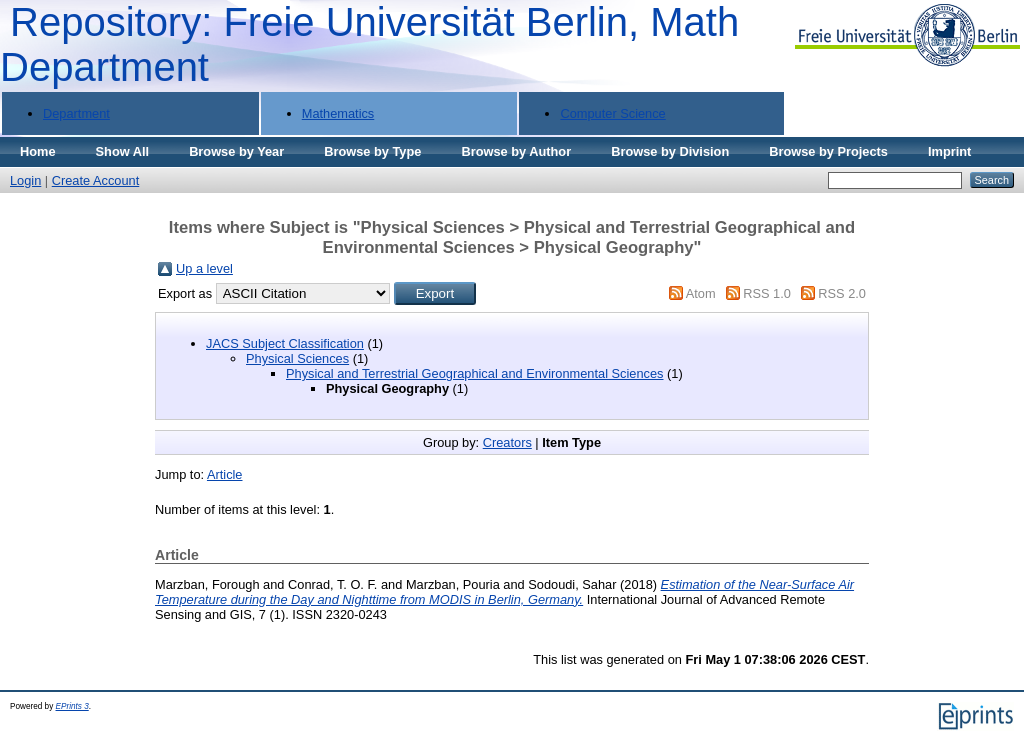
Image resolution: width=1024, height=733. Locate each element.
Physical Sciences (297, 358)
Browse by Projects (828, 151)
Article (225, 474)
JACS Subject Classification (285, 343)
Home (38, 151)
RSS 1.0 (767, 293)
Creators (507, 442)
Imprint (949, 151)
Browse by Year (236, 151)
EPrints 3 (72, 706)
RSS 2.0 (842, 293)
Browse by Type (372, 151)
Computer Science (612, 113)
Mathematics (338, 113)
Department (76, 113)
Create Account (96, 180)
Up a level (204, 268)
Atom (701, 293)
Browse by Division (670, 151)
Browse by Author (516, 151)
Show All (123, 151)
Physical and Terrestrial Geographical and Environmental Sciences (474, 373)
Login (25, 180)
